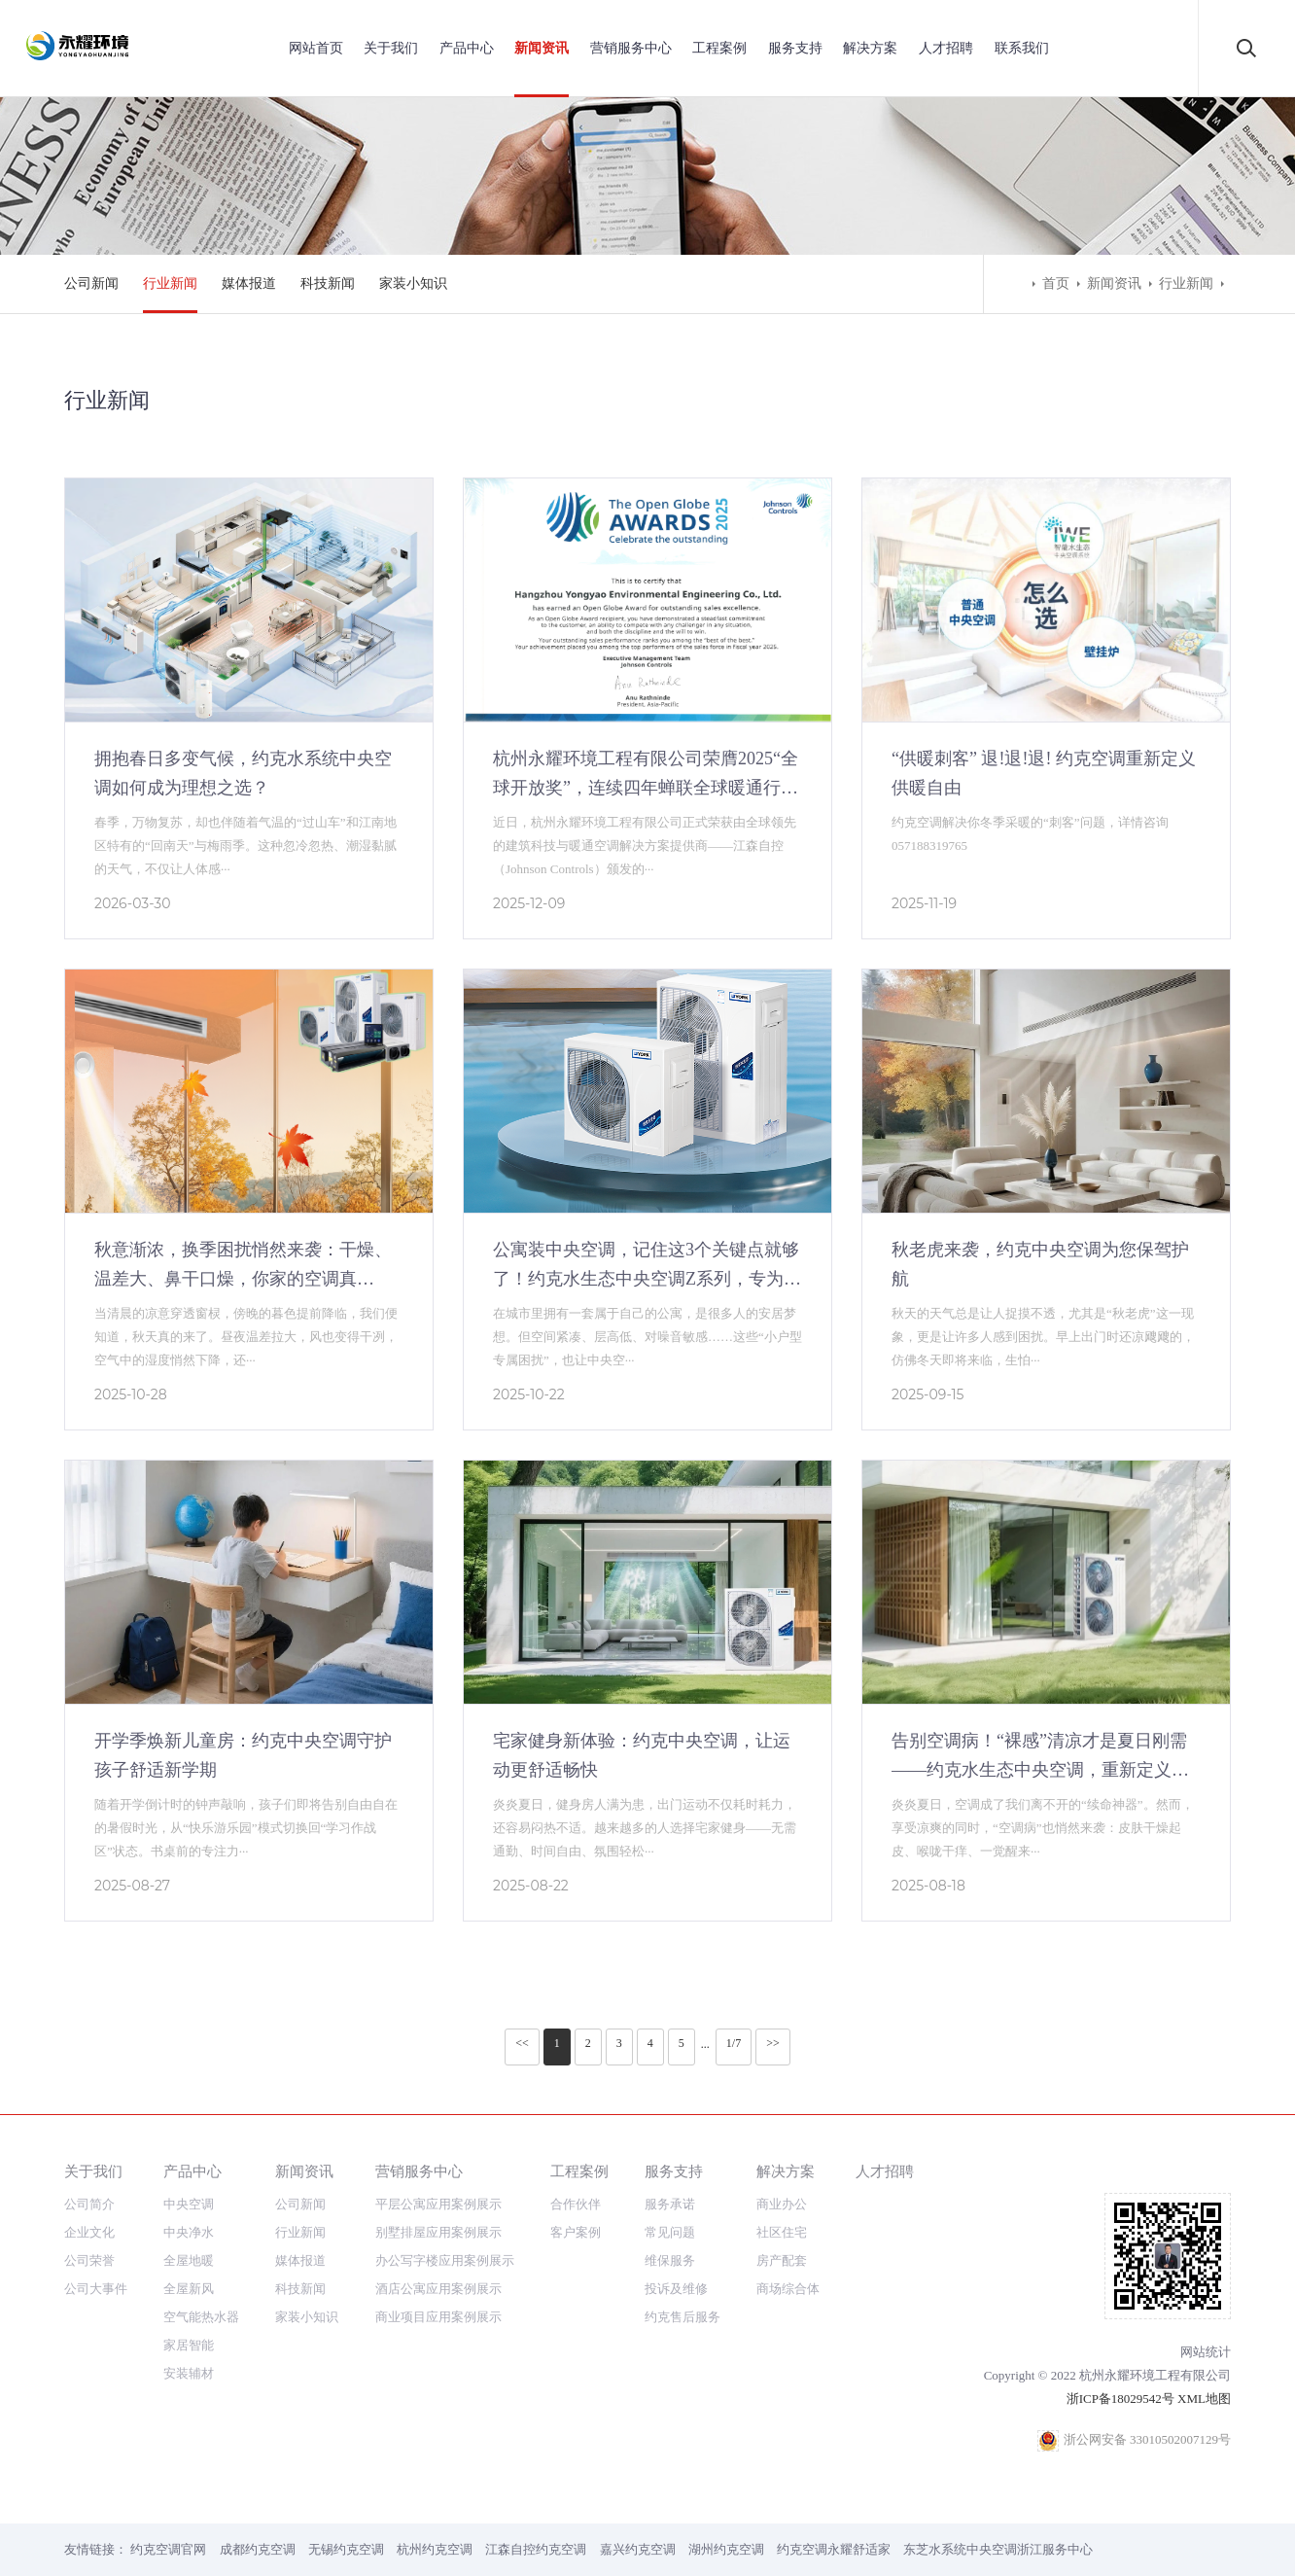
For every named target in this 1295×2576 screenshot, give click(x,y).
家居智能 (188, 2345)
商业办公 (781, 2204)
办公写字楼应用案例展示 (444, 2260)
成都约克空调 (258, 2549)
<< (522, 2043)
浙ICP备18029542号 (1120, 2398)
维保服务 (670, 2260)
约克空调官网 (168, 2549)
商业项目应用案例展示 (438, 2317)
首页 (1055, 283)
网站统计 (1205, 2352)
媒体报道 (249, 283)
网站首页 (316, 48)
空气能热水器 (201, 2317)
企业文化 (89, 2232)
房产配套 (781, 2260)
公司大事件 (95, 2288)
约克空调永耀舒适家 (834, 2549)
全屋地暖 (188, 2260)
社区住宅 (781, 2232)
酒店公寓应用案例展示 (438, 2288)
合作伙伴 (575, 2204)
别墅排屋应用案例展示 (438, 2232)
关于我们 (391, 48)
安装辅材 (188, 2373)
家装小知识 (413, 283)
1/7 (733, 2043)
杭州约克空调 (434, 2549)
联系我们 (1022, 48)
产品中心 (466, 48)
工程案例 (719, 48)
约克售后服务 (682, 2317)
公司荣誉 (89, 2260)
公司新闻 (91, 283)
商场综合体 (788, 2288)
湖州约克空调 (726, 2549)
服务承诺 (670, 2204)
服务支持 (795, 48)
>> (773, 2043)
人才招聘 (946, 48)
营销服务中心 (631, 48)
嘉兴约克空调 (638, 2549)
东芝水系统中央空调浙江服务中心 (998, 2549)
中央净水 (188, 2232)
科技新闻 (327, 283)
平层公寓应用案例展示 (438, 2204)
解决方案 (870, 48)
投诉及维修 (676, 2288)
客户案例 (575, 2232)
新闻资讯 (541, 48)
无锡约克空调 (346, 2549)
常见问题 (670, 2232)
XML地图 (1204, 2398)
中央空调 (188, 2204)
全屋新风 (188, 2288)
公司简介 (89, 2204)
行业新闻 (170, 283)
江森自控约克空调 (535, 2549)
